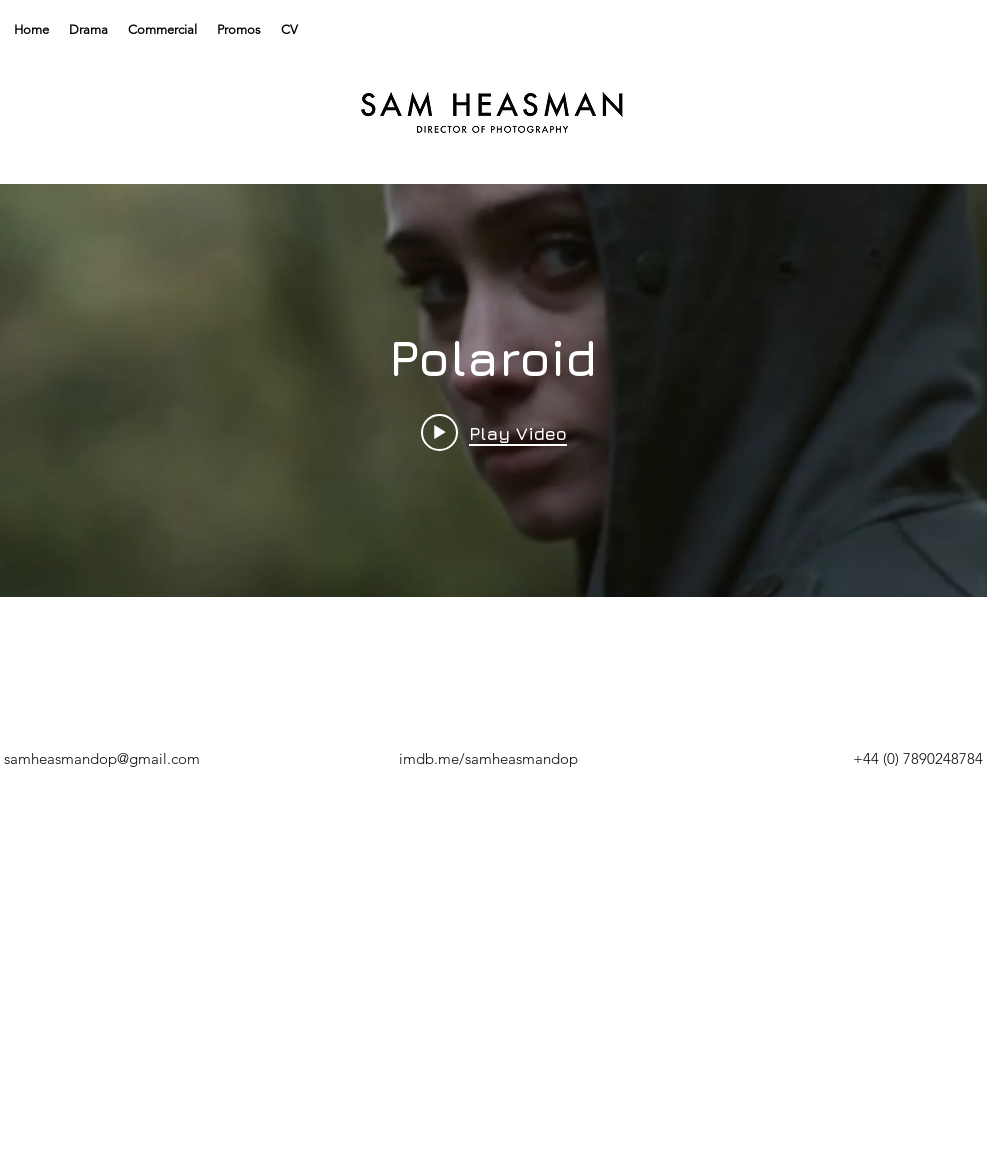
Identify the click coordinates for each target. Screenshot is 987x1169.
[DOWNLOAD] (502, 758)
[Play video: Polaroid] (494, 432)
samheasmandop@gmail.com (102, 758)
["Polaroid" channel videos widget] (493, 390)
